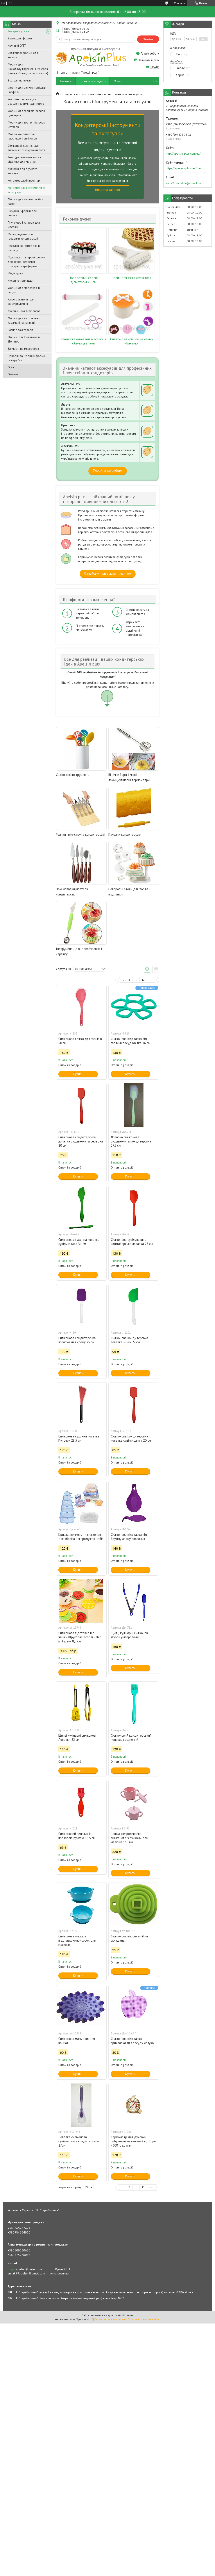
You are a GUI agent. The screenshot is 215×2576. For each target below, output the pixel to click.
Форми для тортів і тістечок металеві (26, 124)
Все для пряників (19, 80)
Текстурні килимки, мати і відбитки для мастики (24, 159)
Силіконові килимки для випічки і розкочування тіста (26, 148)
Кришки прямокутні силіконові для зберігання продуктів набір (81, 1537)
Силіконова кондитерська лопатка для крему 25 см (77, 1340)
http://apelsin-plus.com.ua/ (183, 153)
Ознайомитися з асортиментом (107, 573)
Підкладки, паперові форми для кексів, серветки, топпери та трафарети (26, 261)
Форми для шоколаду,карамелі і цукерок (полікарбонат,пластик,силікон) (28, 68)
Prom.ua (128, 2315)
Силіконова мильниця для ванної (76, 2041)
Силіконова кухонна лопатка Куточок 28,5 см (78, 1438)
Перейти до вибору (107, 470)
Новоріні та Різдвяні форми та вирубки (26, 358)
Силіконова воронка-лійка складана (129, 1938)
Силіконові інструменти (73, 775)
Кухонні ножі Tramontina (24, 311)
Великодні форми (20, 38)
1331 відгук (177, 3)
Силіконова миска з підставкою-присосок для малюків (77, 1940)
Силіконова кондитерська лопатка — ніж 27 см (129, 1340)
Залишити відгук (148, 60)
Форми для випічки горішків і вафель (27, 90)
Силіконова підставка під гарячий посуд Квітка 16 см (130, 1041)
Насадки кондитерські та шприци (24, 248)
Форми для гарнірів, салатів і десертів (26, 113)
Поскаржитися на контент (110, 2319)
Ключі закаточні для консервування (21, 301)
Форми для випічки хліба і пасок (25, 201)
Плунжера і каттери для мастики (24, 225)
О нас (11, 367)
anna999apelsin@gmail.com (184, 183)
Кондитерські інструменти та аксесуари (26, 190)
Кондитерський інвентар (24, 180)
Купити (78, 1074)
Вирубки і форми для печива (22, 213)
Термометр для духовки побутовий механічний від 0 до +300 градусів (133, 2141)
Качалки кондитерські (124, 834)
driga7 (12, 2269)
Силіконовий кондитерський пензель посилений (131, 1737)
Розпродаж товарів (21, 330)
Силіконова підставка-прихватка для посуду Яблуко (132, 2041)
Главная (65, 81)
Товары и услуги (19, 31)
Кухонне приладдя (20, 280)
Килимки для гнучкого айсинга (22, 171)
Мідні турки (15, 273)
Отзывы (13, 374)
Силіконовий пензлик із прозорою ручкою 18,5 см (76, 1836)
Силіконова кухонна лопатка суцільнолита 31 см (78, 1242)
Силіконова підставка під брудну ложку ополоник (129, 1537)
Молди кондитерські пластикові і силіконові (23, 136)
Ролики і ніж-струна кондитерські (80, 834)
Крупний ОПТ (17, 46)
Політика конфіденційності (144, 2319)
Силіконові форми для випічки (23, 55)
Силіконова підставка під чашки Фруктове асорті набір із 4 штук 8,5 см (79, 1637)
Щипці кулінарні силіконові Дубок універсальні (130, 1635)
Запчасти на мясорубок (23, 349)
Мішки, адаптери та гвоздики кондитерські (23, 236)
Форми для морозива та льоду (24, 290)
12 (143, 979)
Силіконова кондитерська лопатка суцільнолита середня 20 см (80, 1141)
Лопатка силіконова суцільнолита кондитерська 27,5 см (131, 1141)
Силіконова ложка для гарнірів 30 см (80, 1041)
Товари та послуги (74, 94)
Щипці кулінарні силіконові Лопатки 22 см (77, 1737)
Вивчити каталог (107, 189)
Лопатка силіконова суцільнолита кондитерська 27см (78, 2141)
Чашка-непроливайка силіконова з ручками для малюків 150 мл (129, 1838)
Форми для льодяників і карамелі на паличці (24, 320)
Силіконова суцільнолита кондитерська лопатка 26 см (132, 1242)
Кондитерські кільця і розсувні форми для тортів (26, 101)
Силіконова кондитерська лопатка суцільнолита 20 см (131, 1438)
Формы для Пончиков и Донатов (24, 339)
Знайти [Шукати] (148, 39)
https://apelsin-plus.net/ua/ (183, 168)
